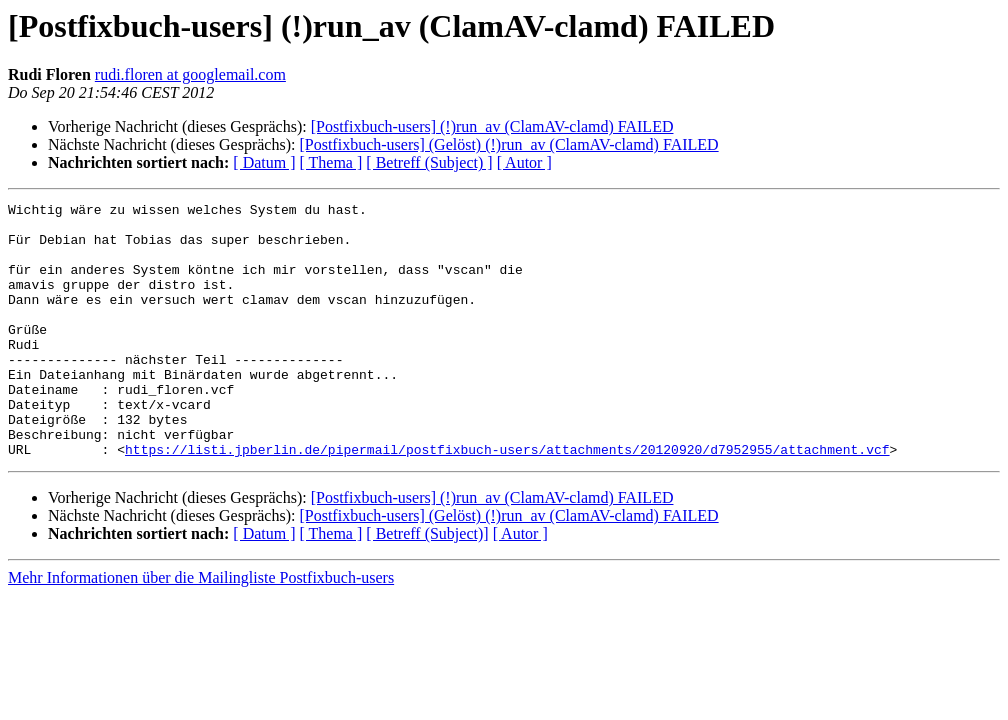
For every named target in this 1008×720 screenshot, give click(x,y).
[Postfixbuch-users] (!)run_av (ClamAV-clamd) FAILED (492, 126)
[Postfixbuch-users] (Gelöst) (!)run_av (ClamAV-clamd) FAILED (508, 144)
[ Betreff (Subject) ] (429, 162)
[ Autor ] (524, 162)
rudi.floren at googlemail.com (190, 74)
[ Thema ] (331, 162)
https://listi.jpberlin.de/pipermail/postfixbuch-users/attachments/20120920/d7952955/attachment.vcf (507, 500)
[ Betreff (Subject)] (427, 584)
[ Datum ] (264, 162)
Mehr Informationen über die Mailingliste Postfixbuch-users (201, 628)
